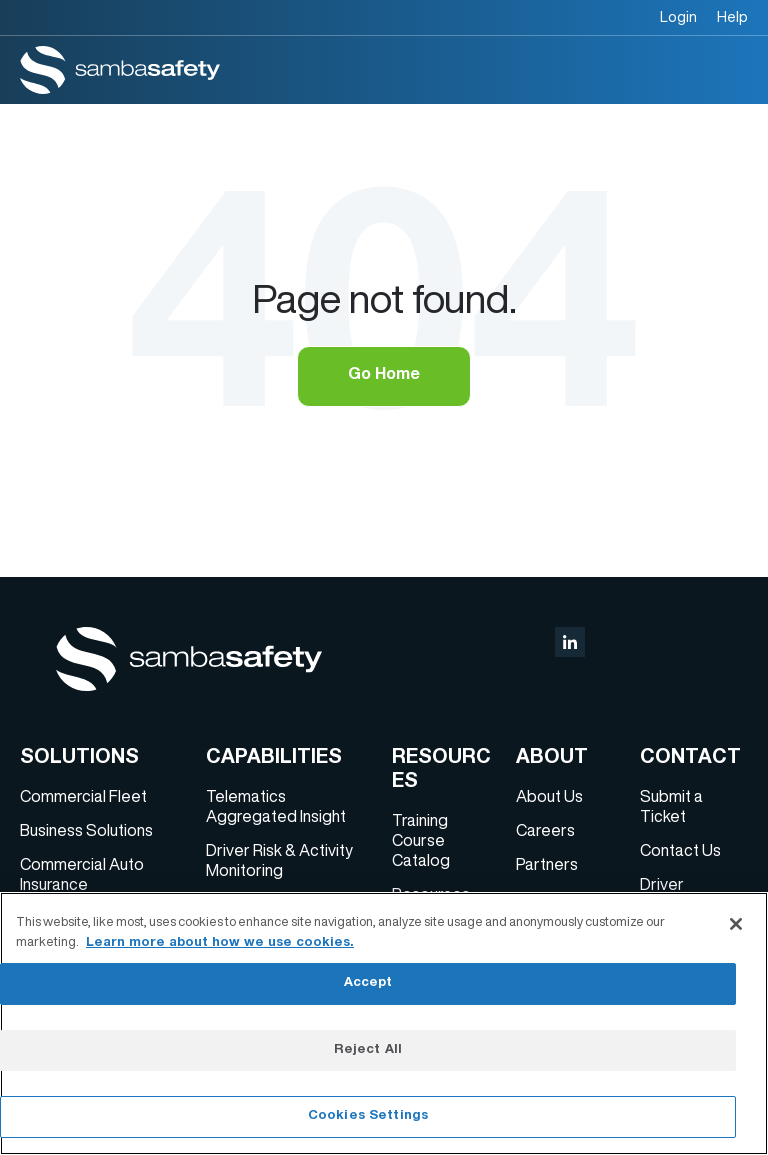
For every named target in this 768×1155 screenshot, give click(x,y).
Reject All (368, 1050)
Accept (368, 983)
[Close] (736, 924)
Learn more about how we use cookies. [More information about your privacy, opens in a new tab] (220, 943)
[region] (384, 1023)
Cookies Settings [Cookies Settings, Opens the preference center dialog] (368, 1116)
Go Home (384, 376)
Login (678, 16)
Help (732, 16)
